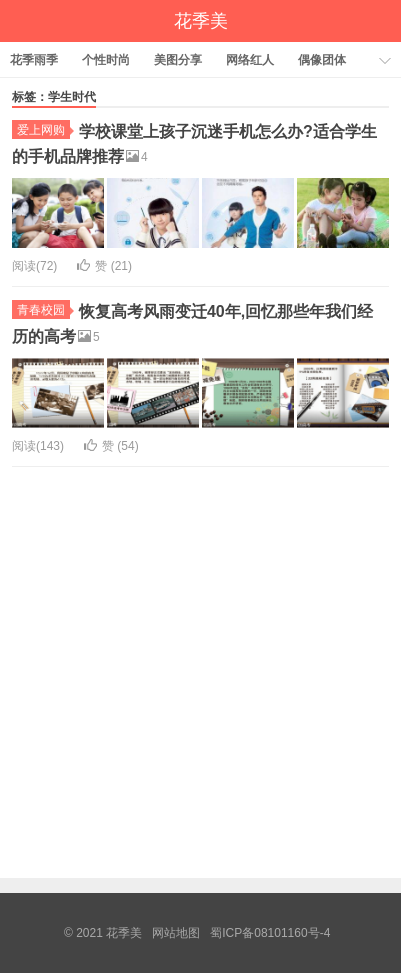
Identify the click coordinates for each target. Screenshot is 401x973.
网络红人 (250, 60)
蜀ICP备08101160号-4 (270, 933)
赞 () (104, 266)
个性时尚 (106, 60)
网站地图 (176, 933)
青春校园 (43, 310)
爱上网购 (43, 130)
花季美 (201, 21)
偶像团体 (322, 60)
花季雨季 (34, 60)
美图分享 (178, 60)
